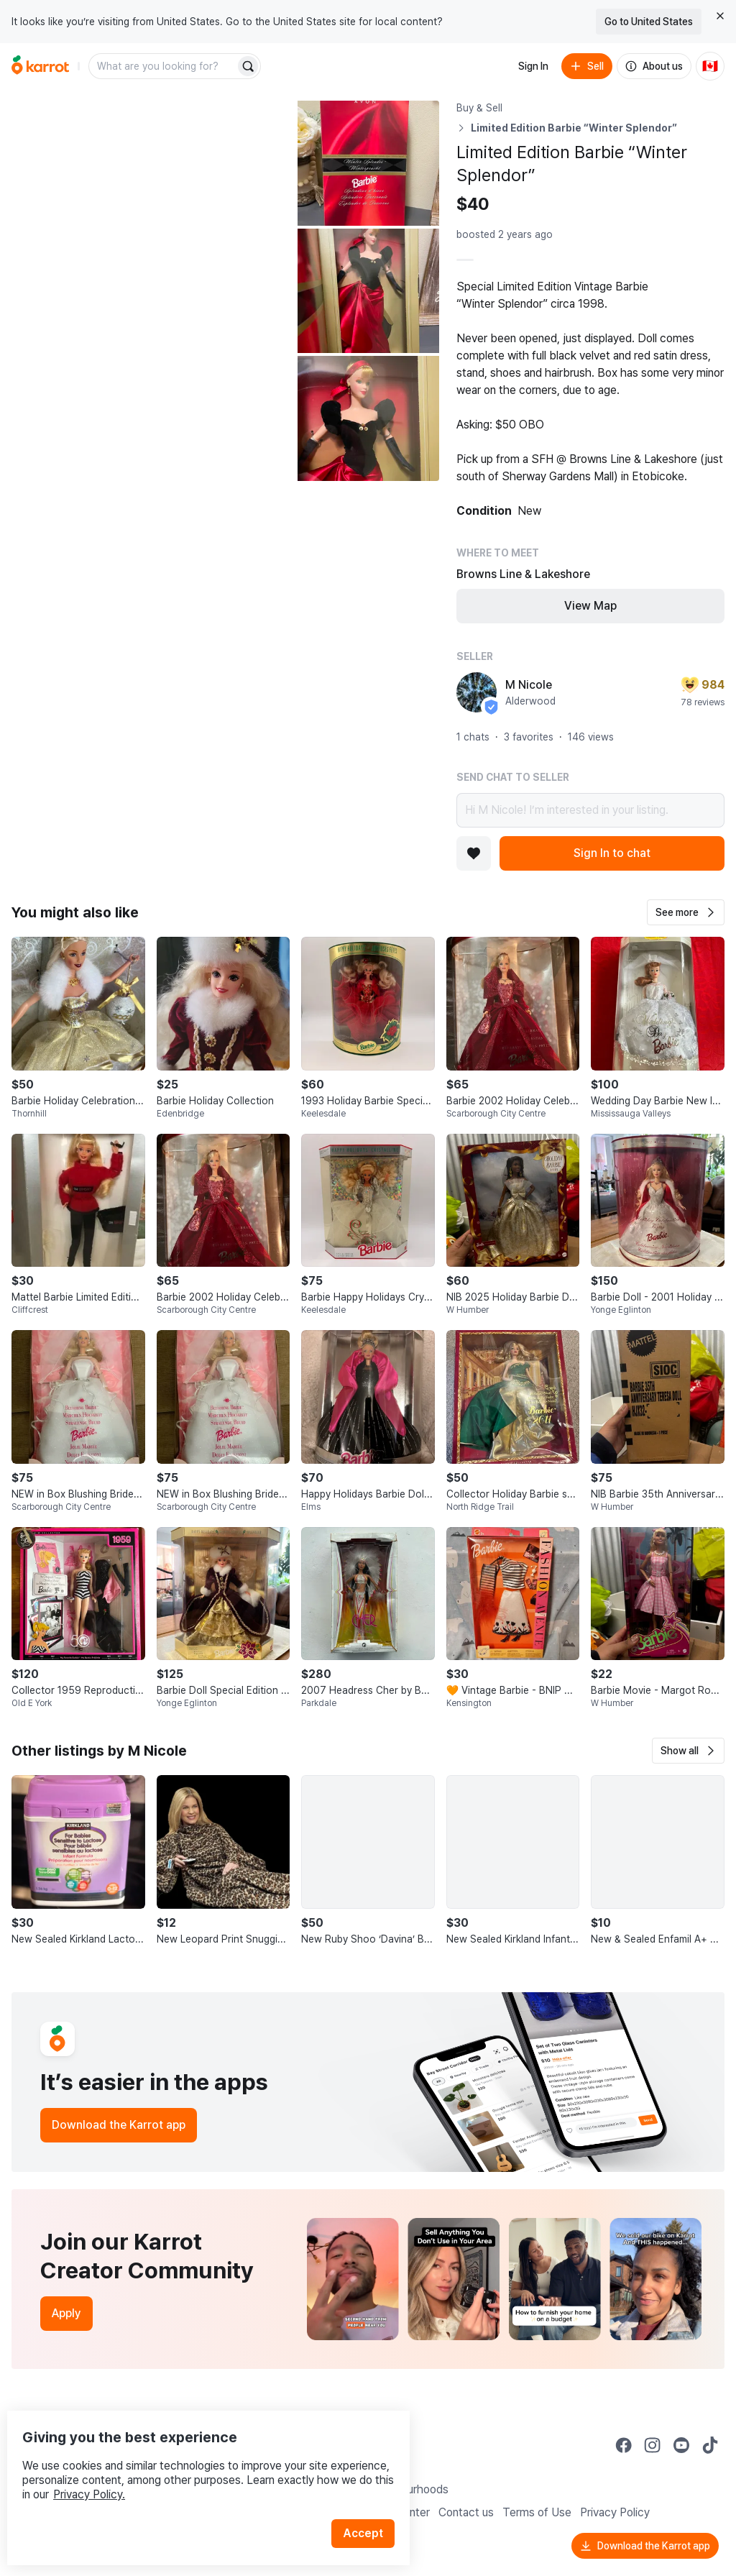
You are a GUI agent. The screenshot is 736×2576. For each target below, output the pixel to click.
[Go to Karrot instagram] (652, 2445)
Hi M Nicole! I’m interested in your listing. (590, 810)
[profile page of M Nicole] (476, 692)
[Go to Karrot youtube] (681, 2445)
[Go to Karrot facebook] (623, 2445)
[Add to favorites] (473, 853)
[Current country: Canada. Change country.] (710, 66)
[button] (685, 912)
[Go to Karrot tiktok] (710, 2445)
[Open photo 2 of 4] (368, 163)
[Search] (248, 66)
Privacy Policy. (193, 2465)
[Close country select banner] (720, 16)
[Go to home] (40, 66)
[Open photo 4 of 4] (368, 418)
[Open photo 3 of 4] (368, 291)
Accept (371, 2504)
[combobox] (163, 66)
